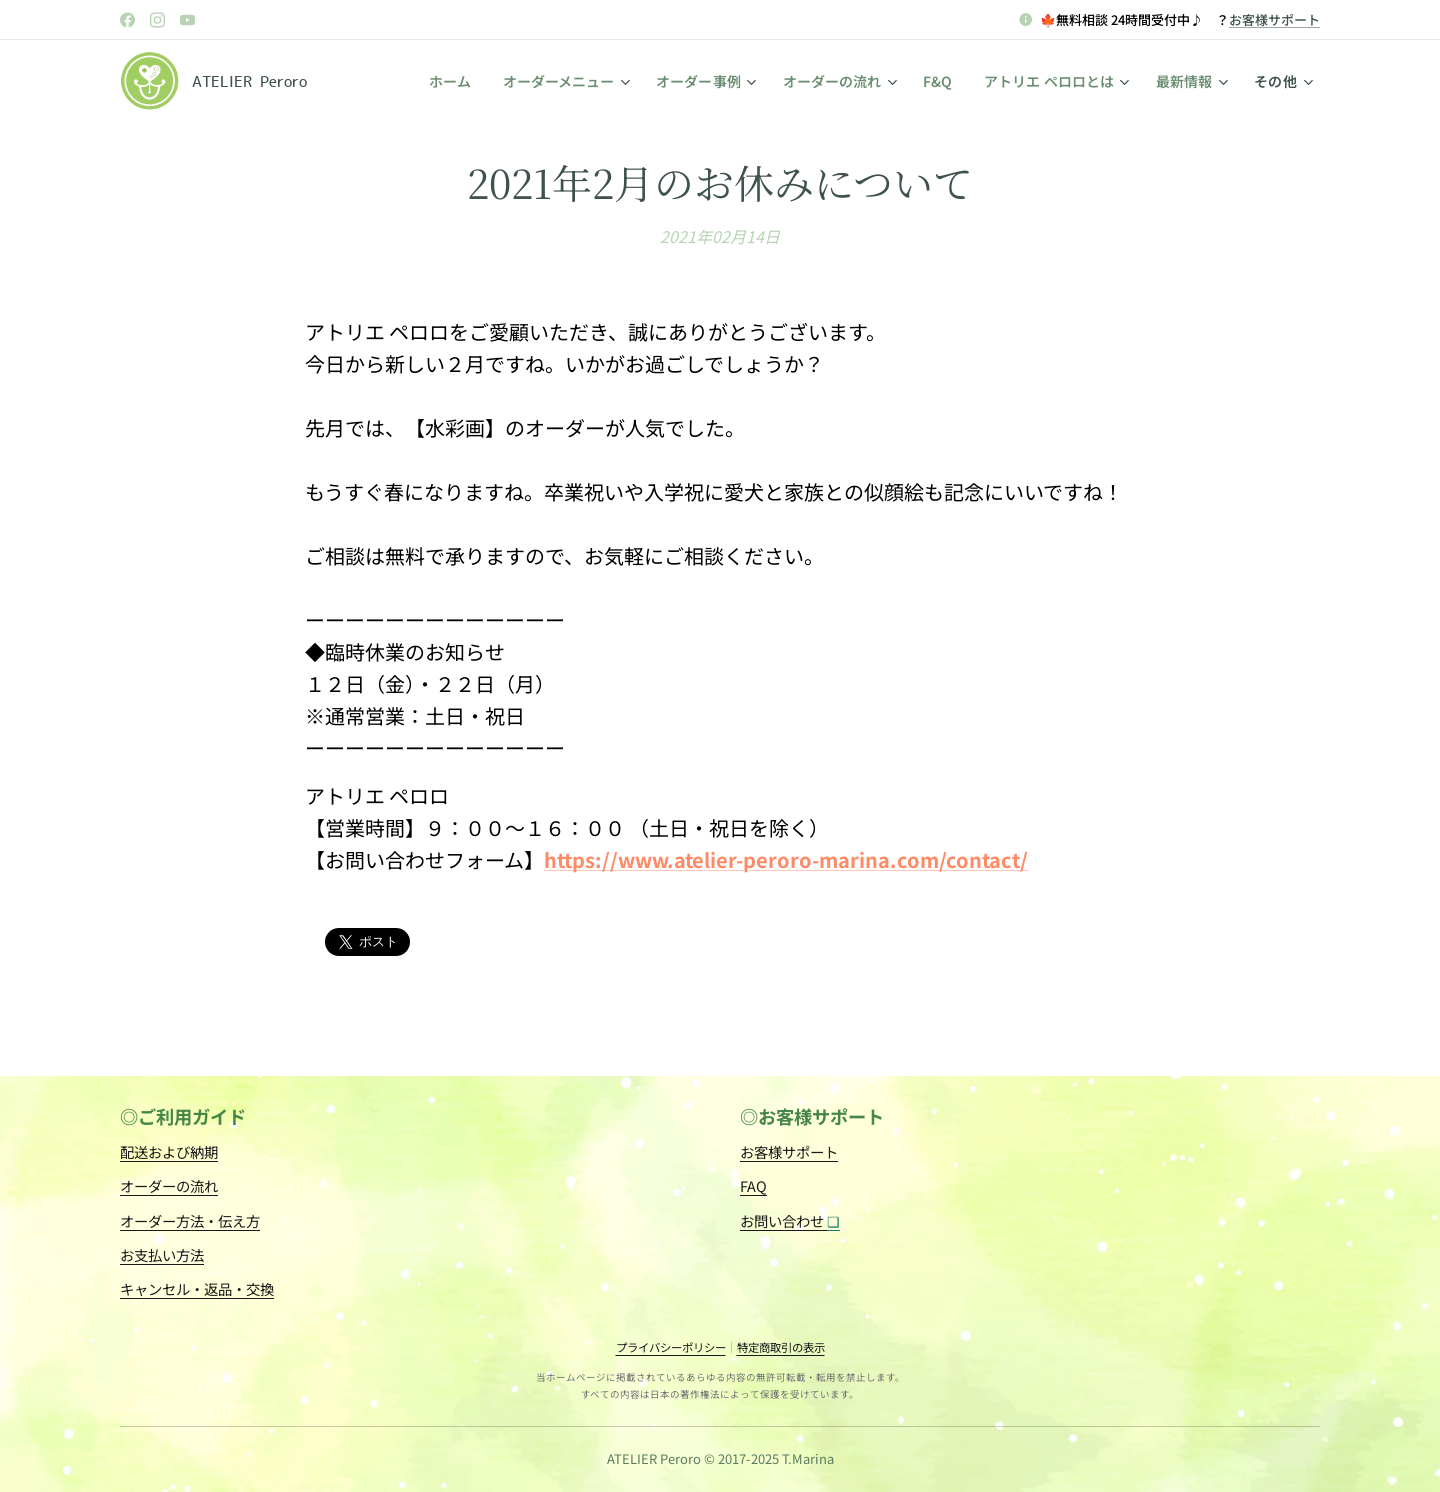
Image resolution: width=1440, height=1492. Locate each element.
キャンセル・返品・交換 (197, 1288)
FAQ (753, 1185)
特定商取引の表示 (781, 1347)
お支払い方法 (162, 1253)
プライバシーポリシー (671, 1347)
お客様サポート (1274, 19)
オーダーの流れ (169, 1185)
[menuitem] (447, 81)
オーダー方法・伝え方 (190, 1219)
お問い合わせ (790, 1219)
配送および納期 (169, 1151)
